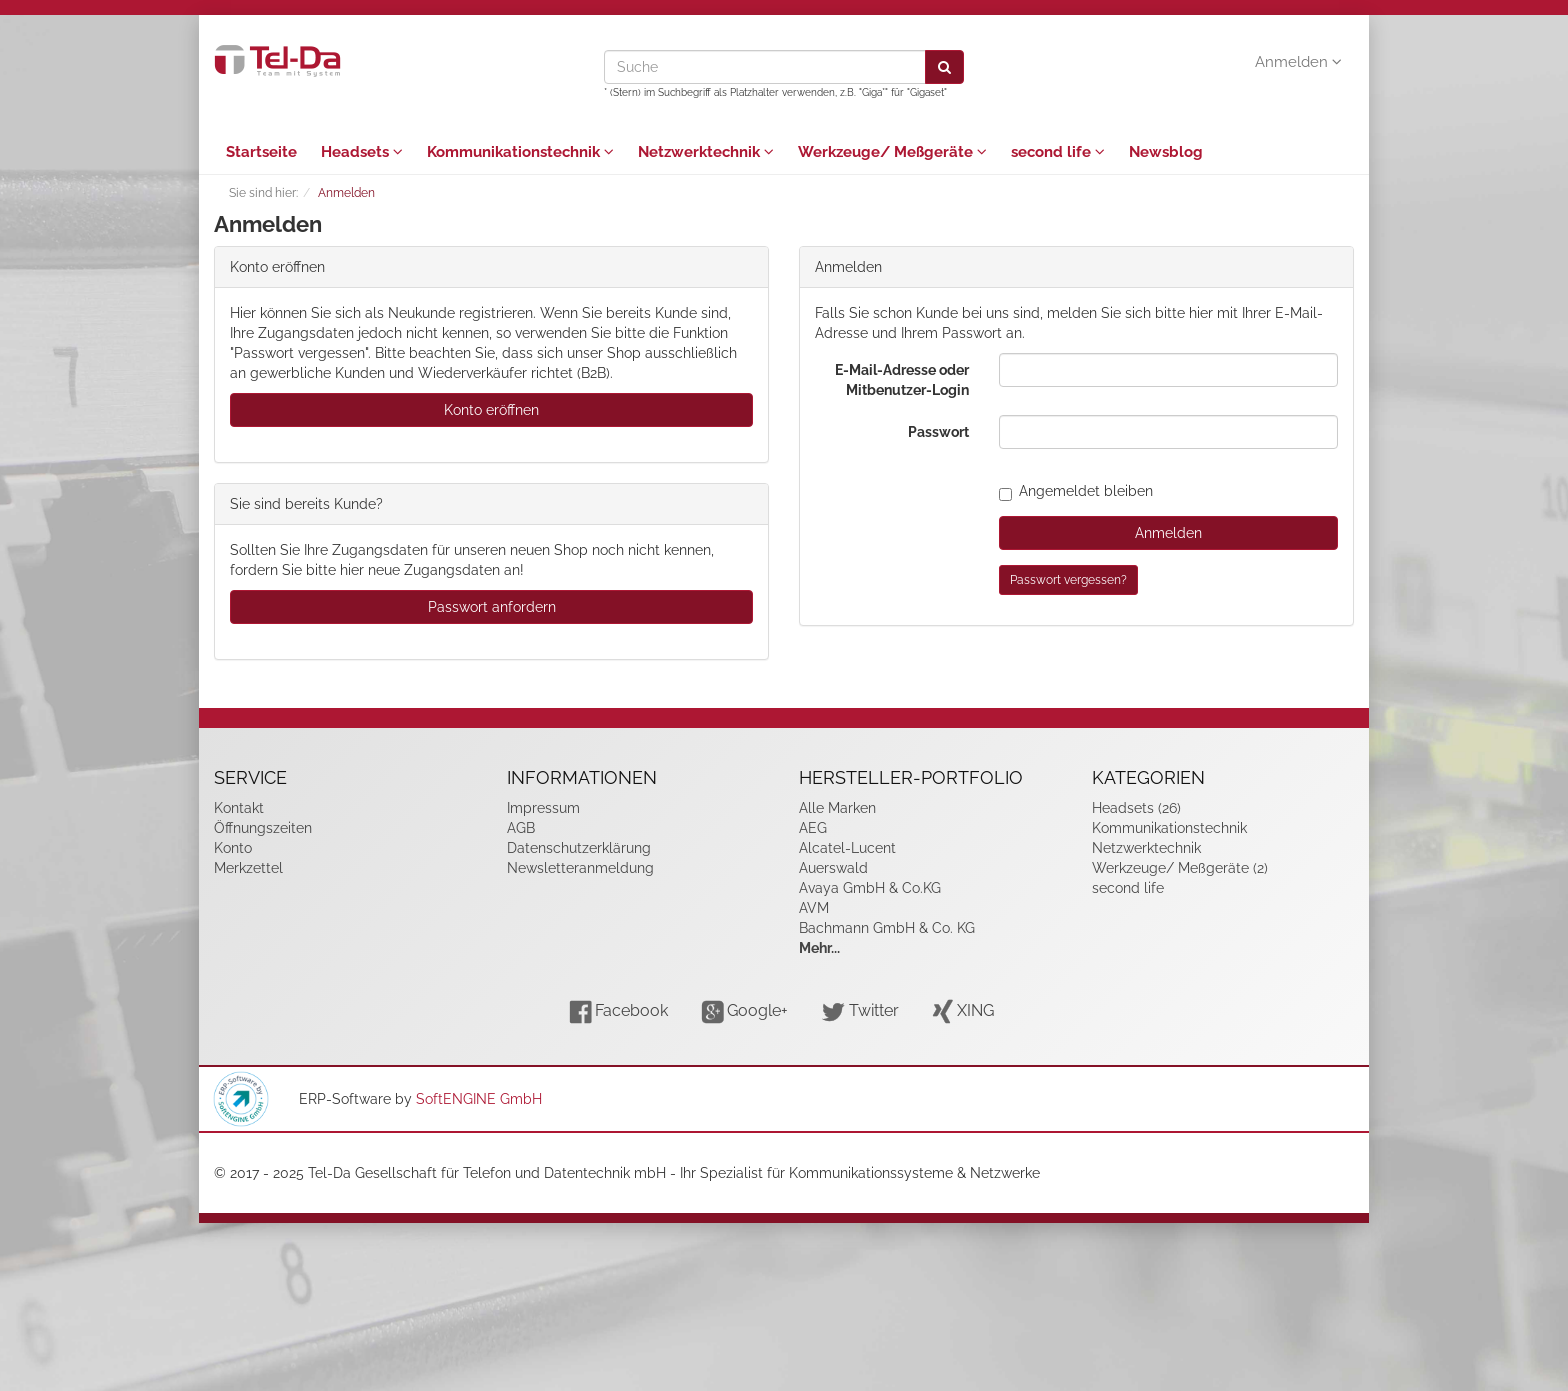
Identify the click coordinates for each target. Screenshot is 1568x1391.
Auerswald (833, 868)
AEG (813, 828)
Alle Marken (837, 808)
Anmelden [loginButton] (1168, 533)
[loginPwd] (1168, 432)
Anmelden (1298, 62)
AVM (814, 908)
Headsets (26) (1136, 808)
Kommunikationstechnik (520, 152)
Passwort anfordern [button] (492, 607)
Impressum (543, 808)
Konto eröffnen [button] (491, 410)
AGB (521, 828)
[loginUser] (1168, 370)
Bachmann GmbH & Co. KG (887, 928)
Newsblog (1166, 152)
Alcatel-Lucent (847, 848)
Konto (233, 848)
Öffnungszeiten (263, 828)
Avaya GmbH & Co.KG (870, 888)
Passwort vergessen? (1068, 580)
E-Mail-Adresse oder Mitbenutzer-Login (902, 380)
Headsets (362, 152)
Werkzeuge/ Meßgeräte (892, 152)
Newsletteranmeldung (580, 868)
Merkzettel (248, 868)
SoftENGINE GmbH (479, 1099)
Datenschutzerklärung (579, 848)
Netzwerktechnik (706, 152)
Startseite (261, 152)
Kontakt (239, 808)
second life (1058, 152)
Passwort (938, 432)
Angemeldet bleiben (1076, 491)
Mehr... (819, 948)
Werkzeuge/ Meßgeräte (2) (1180, 868)
